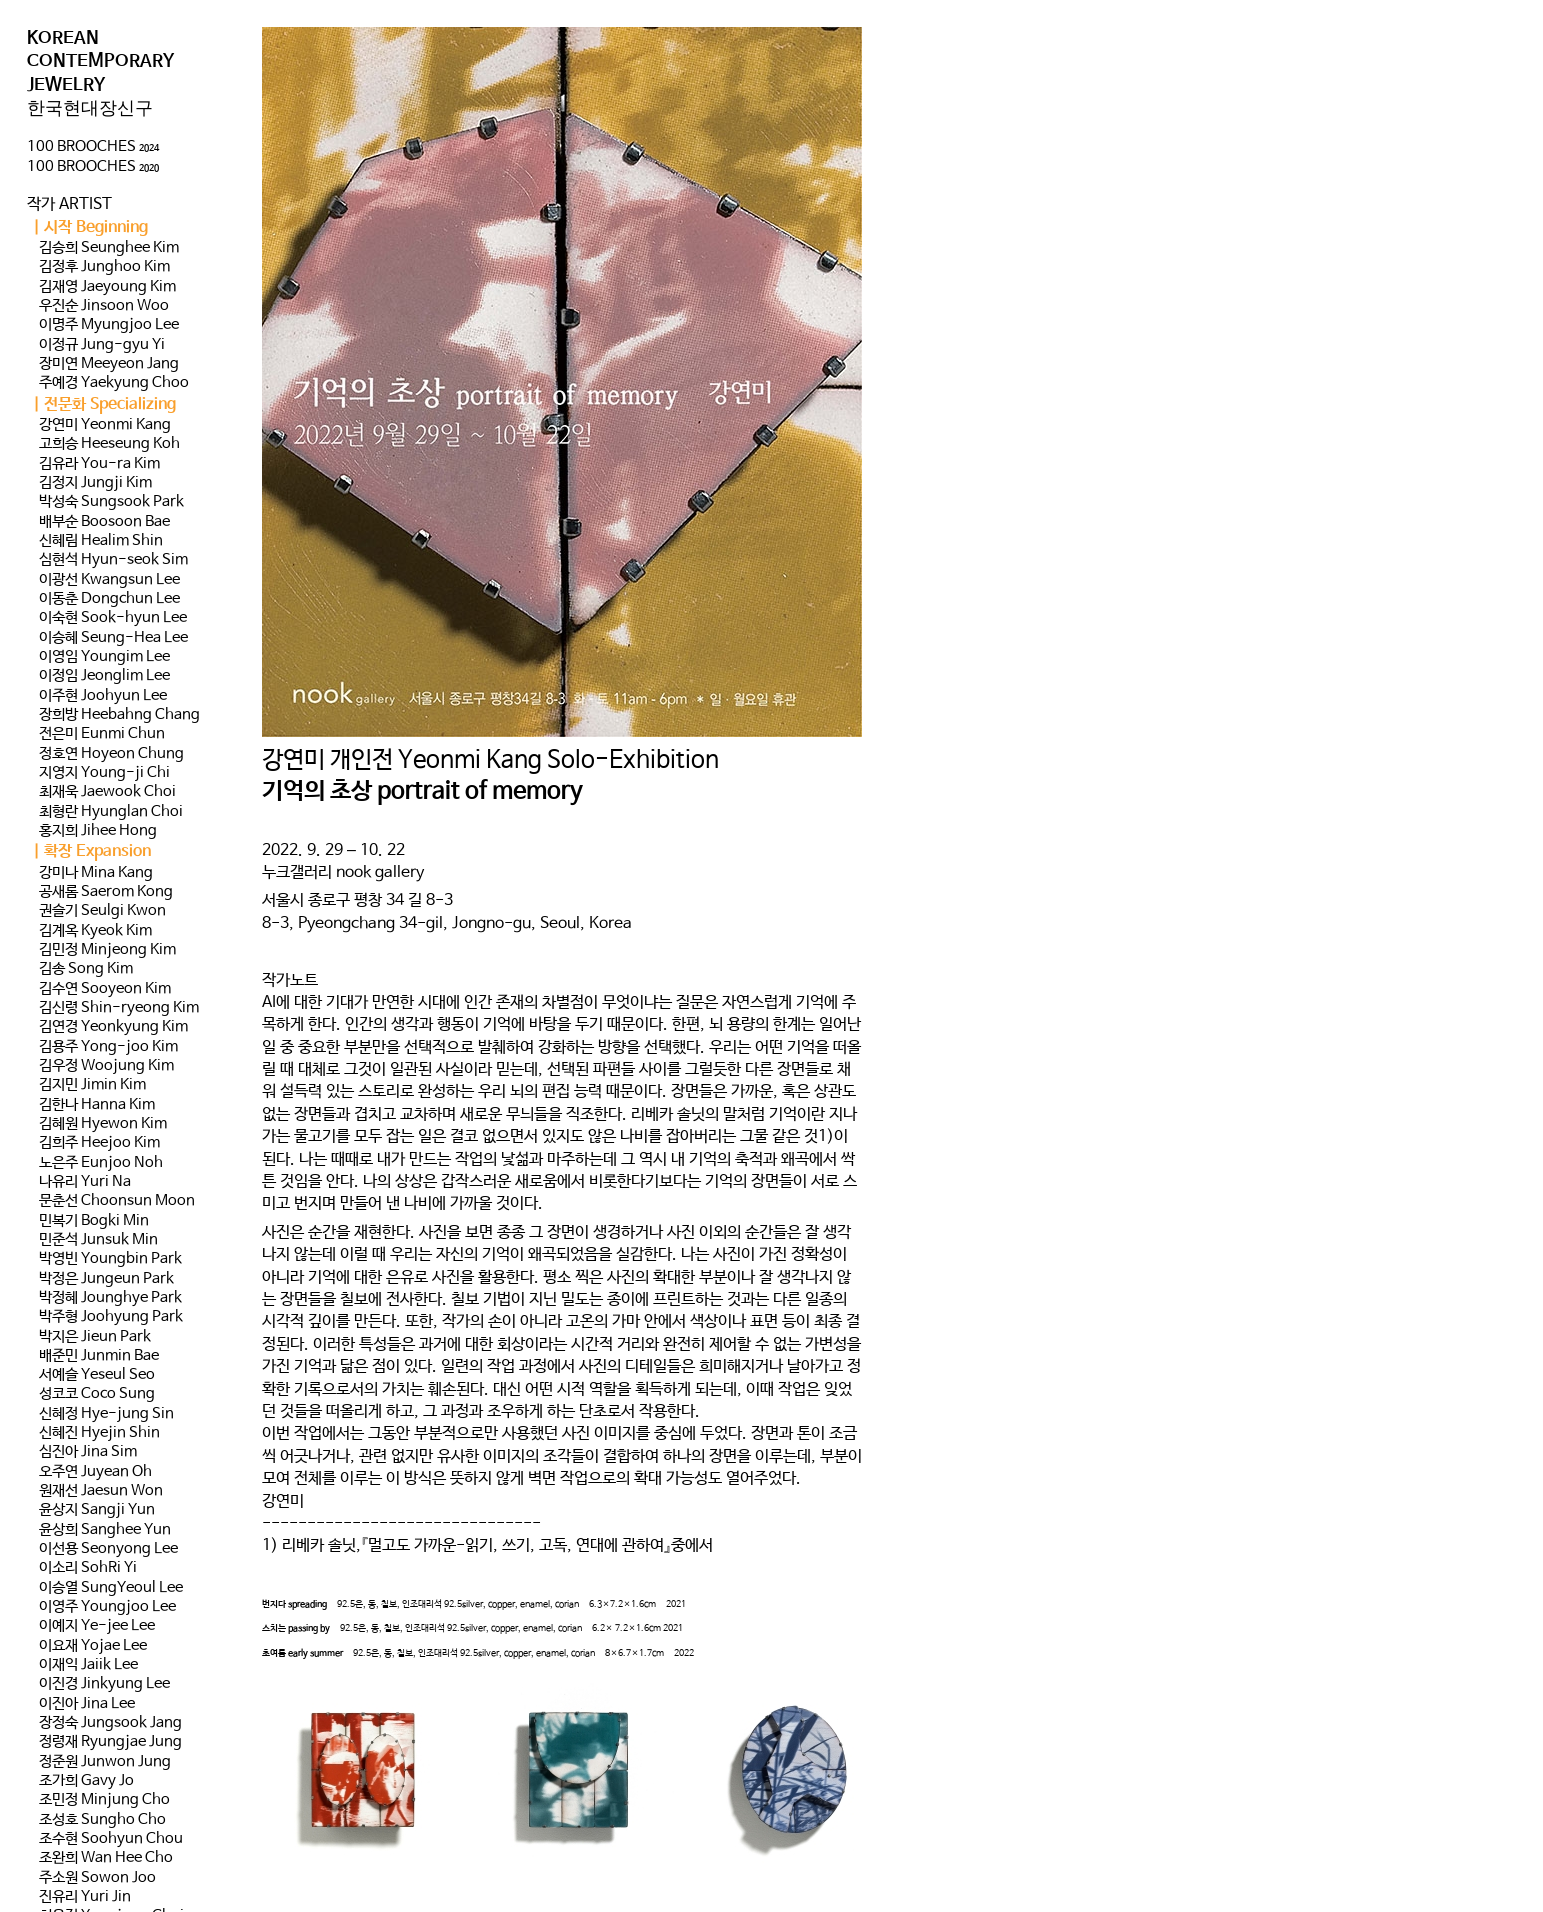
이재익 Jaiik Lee (88, 1665)
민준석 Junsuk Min (98, 1240)
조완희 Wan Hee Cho (106, 1858)
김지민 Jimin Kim (92, 1085)
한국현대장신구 (90, 108)
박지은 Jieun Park (95, 1337)
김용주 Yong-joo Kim (108, 1047)
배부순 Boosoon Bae (104, 522)
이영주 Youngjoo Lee (107, 1607)
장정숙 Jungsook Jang (110, 1723)
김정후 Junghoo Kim (104, 267)
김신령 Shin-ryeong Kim (119, 1008)
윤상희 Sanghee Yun (105, 1530)
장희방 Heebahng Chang (119, 715)
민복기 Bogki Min (94, 1221)
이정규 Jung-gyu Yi (102, 345)
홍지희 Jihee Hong (98, 831)
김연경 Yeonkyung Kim (113, 1027)
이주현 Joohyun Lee (103, 696)
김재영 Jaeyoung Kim (107, 287)
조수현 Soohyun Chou (111, 1839)
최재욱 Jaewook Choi (107, 792)
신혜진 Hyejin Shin (99, 1433)
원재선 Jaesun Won (101, 1491)
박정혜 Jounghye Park (110, 1298)
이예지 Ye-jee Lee (97, 1626)
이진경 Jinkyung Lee (104, 1684)
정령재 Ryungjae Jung (110, 1742)
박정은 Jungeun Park (106, 1279)
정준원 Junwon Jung (105, 1762)
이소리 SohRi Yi (88, 1568)
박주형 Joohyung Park (111, 1317)
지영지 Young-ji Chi (104, 773)
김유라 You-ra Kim (99, 464)
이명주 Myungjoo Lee (109, 325)
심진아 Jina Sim (88, 1452)
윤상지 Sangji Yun (97, 1510)
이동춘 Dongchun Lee (109, 599)
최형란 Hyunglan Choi (111, 812)
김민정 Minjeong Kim (107, 950)
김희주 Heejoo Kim (99, 1143)
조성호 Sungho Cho (102, 1820)
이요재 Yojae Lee (93, 1646)
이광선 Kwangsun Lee (109, 580)
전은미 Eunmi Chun (102, 734)
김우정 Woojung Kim (106, 1066)
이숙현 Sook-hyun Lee (113, 618)
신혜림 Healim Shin (101, 541)
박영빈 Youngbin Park (110, 1259)
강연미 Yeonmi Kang (105, 425)
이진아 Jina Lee (87, 1704)
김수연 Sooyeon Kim (105, 989)
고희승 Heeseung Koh (109, 444)
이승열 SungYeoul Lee (111, 1588)
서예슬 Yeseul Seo (97, 1375)
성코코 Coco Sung (97, 1394)
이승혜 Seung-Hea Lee (113, 638)
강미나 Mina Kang (96, 873)
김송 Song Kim (86, 969)
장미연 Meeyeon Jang (109, 364)
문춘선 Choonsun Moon (117, 1201)
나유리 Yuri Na (85, 1182)
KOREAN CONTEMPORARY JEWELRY (100, 61)
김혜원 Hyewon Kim (103, 1124)
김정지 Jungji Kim (95, 483)
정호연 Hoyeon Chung (111, 754)
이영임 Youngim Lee (104, 657)
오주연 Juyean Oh (95, 1472)
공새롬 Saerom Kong (106, 892)
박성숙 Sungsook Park (111, 502)
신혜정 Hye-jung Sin (106, 1414)
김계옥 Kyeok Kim (95, 931)
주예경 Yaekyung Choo (114, 383)
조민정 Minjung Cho (104, 1800)
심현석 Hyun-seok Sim (113, 560)
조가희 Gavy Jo (86, 1781)
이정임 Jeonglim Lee (104, 676)
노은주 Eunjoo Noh (101, 1163)
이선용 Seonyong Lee (108, 1549)
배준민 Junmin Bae (99, 1356)
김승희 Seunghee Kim (109, 248)
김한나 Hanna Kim (97, 1105)
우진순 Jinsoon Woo (104, 306)
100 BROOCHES (93, 147)
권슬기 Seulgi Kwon (102, 911)
